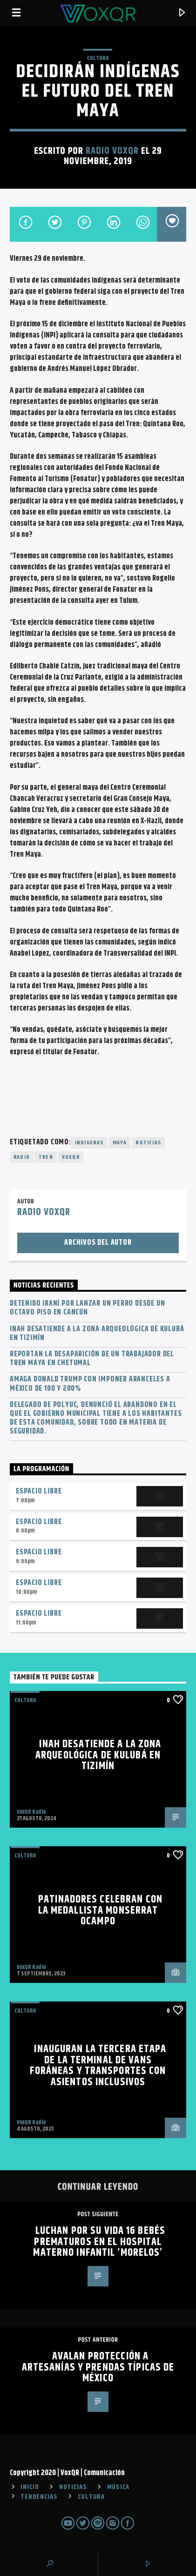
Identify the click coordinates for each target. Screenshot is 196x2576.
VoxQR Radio (31, 1811)
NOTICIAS (73, 2487)
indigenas (89, 1142)
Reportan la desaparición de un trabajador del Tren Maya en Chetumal (92, 1358)
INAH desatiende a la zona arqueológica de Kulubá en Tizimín (97, 1333)
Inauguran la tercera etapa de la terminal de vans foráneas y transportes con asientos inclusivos (98, 2065)
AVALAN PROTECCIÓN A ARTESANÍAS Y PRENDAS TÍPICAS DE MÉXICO (98, 2367)
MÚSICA (118, 2487)
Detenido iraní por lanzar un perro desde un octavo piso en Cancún (87, 1308)
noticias (148, 1142)
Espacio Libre (38, 1491)
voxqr (71, 1157)
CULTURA (91, 2497)
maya (120, 1142)
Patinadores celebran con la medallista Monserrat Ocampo (100, 1910)
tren (46, 1157)
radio (22, 1157)
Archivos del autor (97, 1242)
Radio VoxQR (112, 151)
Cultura (97, 58)
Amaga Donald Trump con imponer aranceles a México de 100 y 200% (90, 1384)
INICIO (29, 2487)
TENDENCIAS (38, 2497)
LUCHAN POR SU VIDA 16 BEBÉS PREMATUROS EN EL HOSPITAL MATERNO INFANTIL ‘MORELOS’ (99, 2242)
